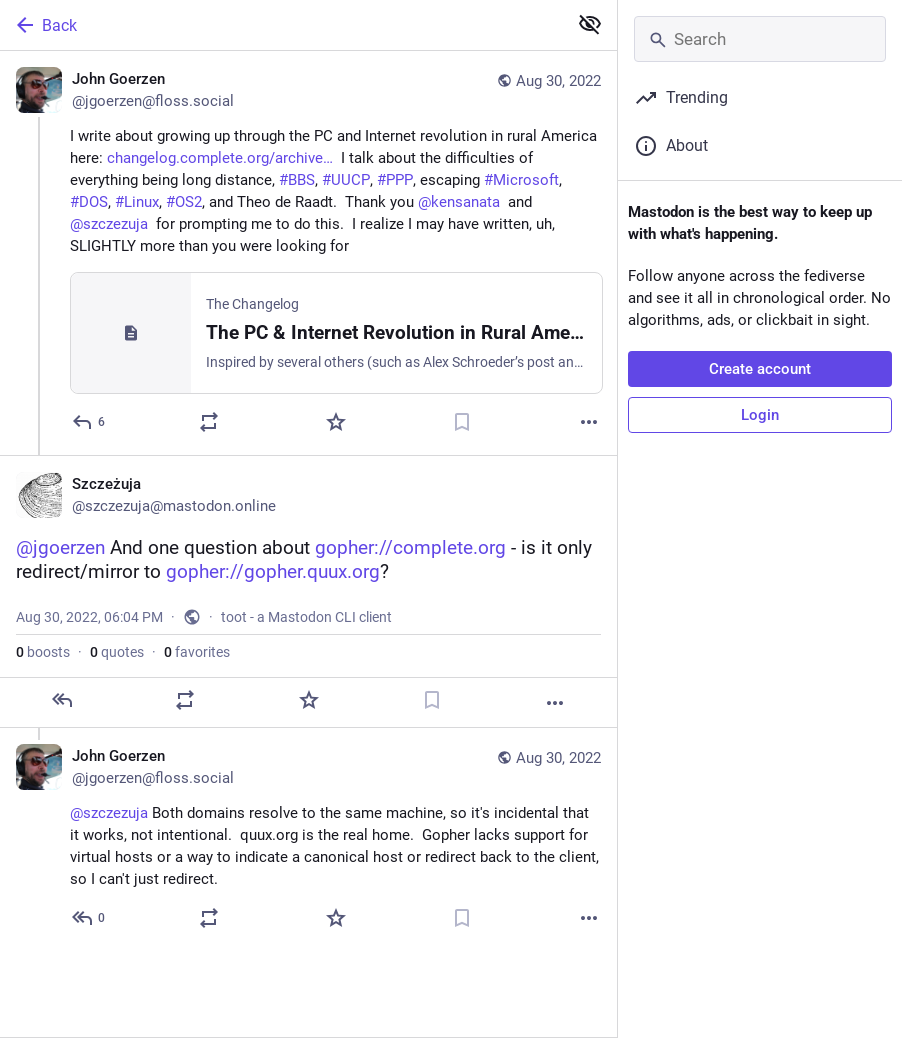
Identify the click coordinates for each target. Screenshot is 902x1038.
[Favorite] (336, 422)
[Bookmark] (462, 422)
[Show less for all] (590, 24)
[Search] (760, 39)
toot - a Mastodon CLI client (306, 617)
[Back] (281, 25)
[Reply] (89, 422)
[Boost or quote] (209, 422)
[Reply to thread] (89, 918)
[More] (589, 422)
